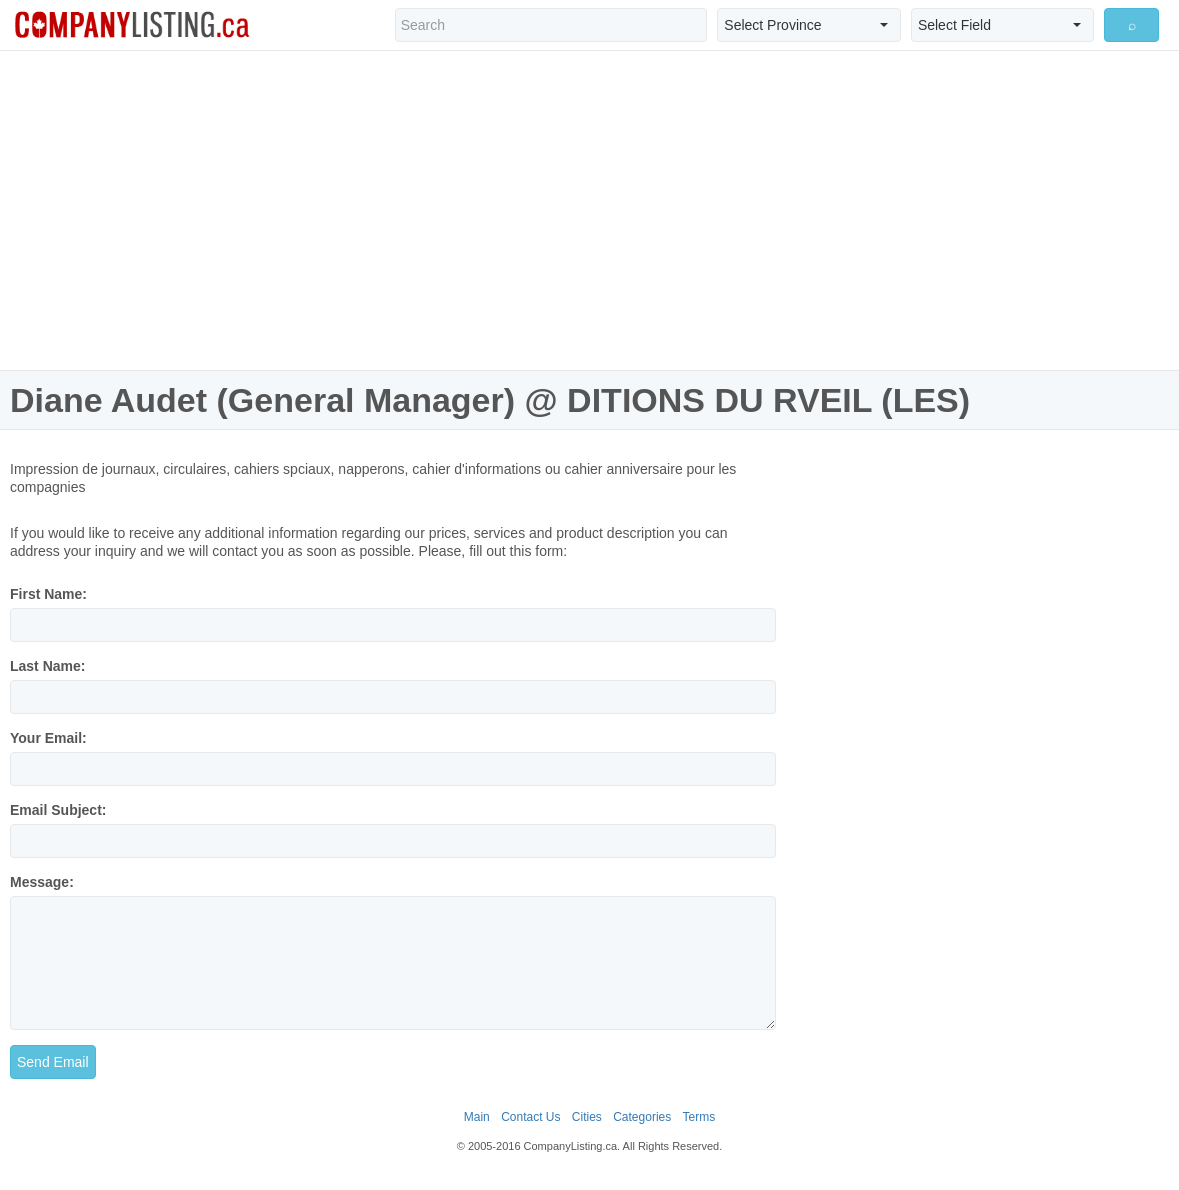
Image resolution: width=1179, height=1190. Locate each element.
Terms (699, 1117)
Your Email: (48, 738)
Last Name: (47, 666)
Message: (42, 882)
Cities (587, 1117)
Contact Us (530, 1117)
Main (477, 1117)
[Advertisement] (590, 210)
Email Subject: (58, 810)
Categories (642, 1117)
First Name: (48, 594)
